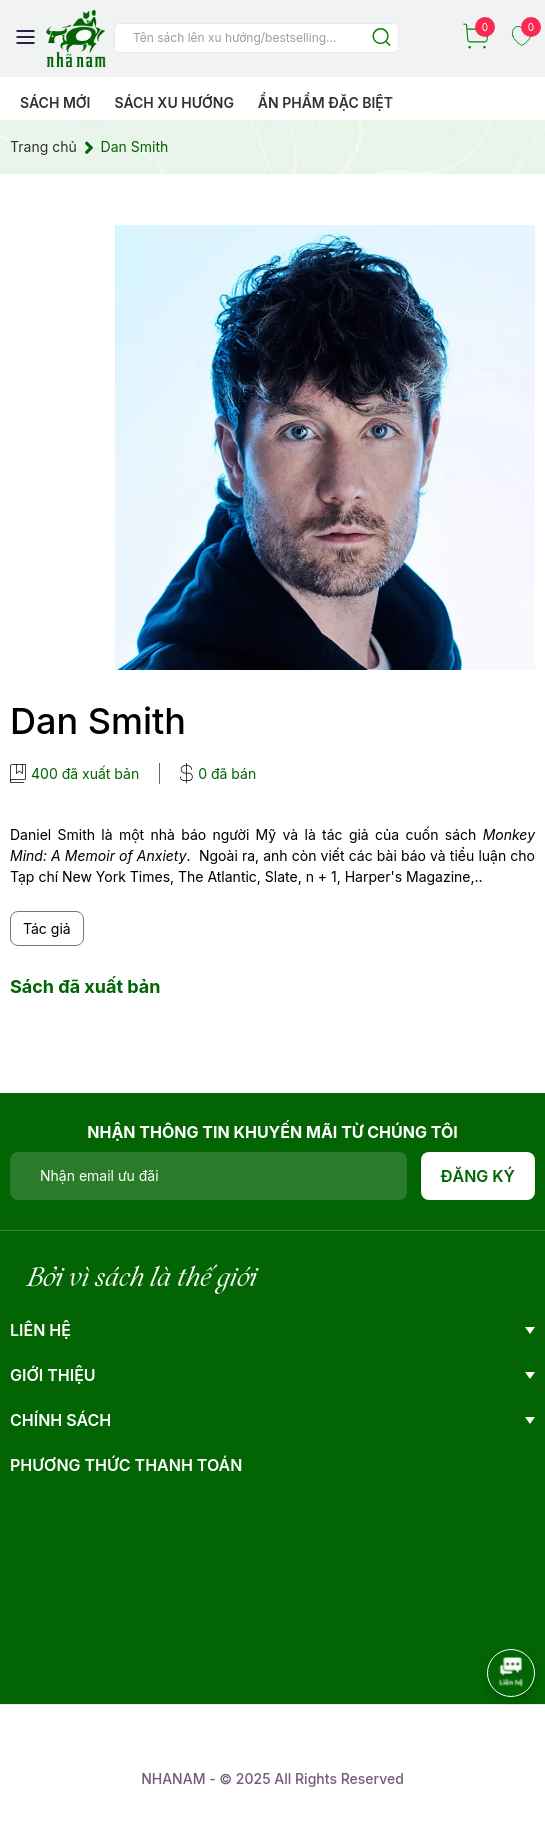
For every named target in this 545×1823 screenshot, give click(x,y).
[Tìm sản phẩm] (256, 38)
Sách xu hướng (173, 102)
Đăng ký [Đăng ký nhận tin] (478, 1176)
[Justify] (381, 38)
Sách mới (55, 102)
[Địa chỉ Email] (208, 1176)
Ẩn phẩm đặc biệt (325, 102)
